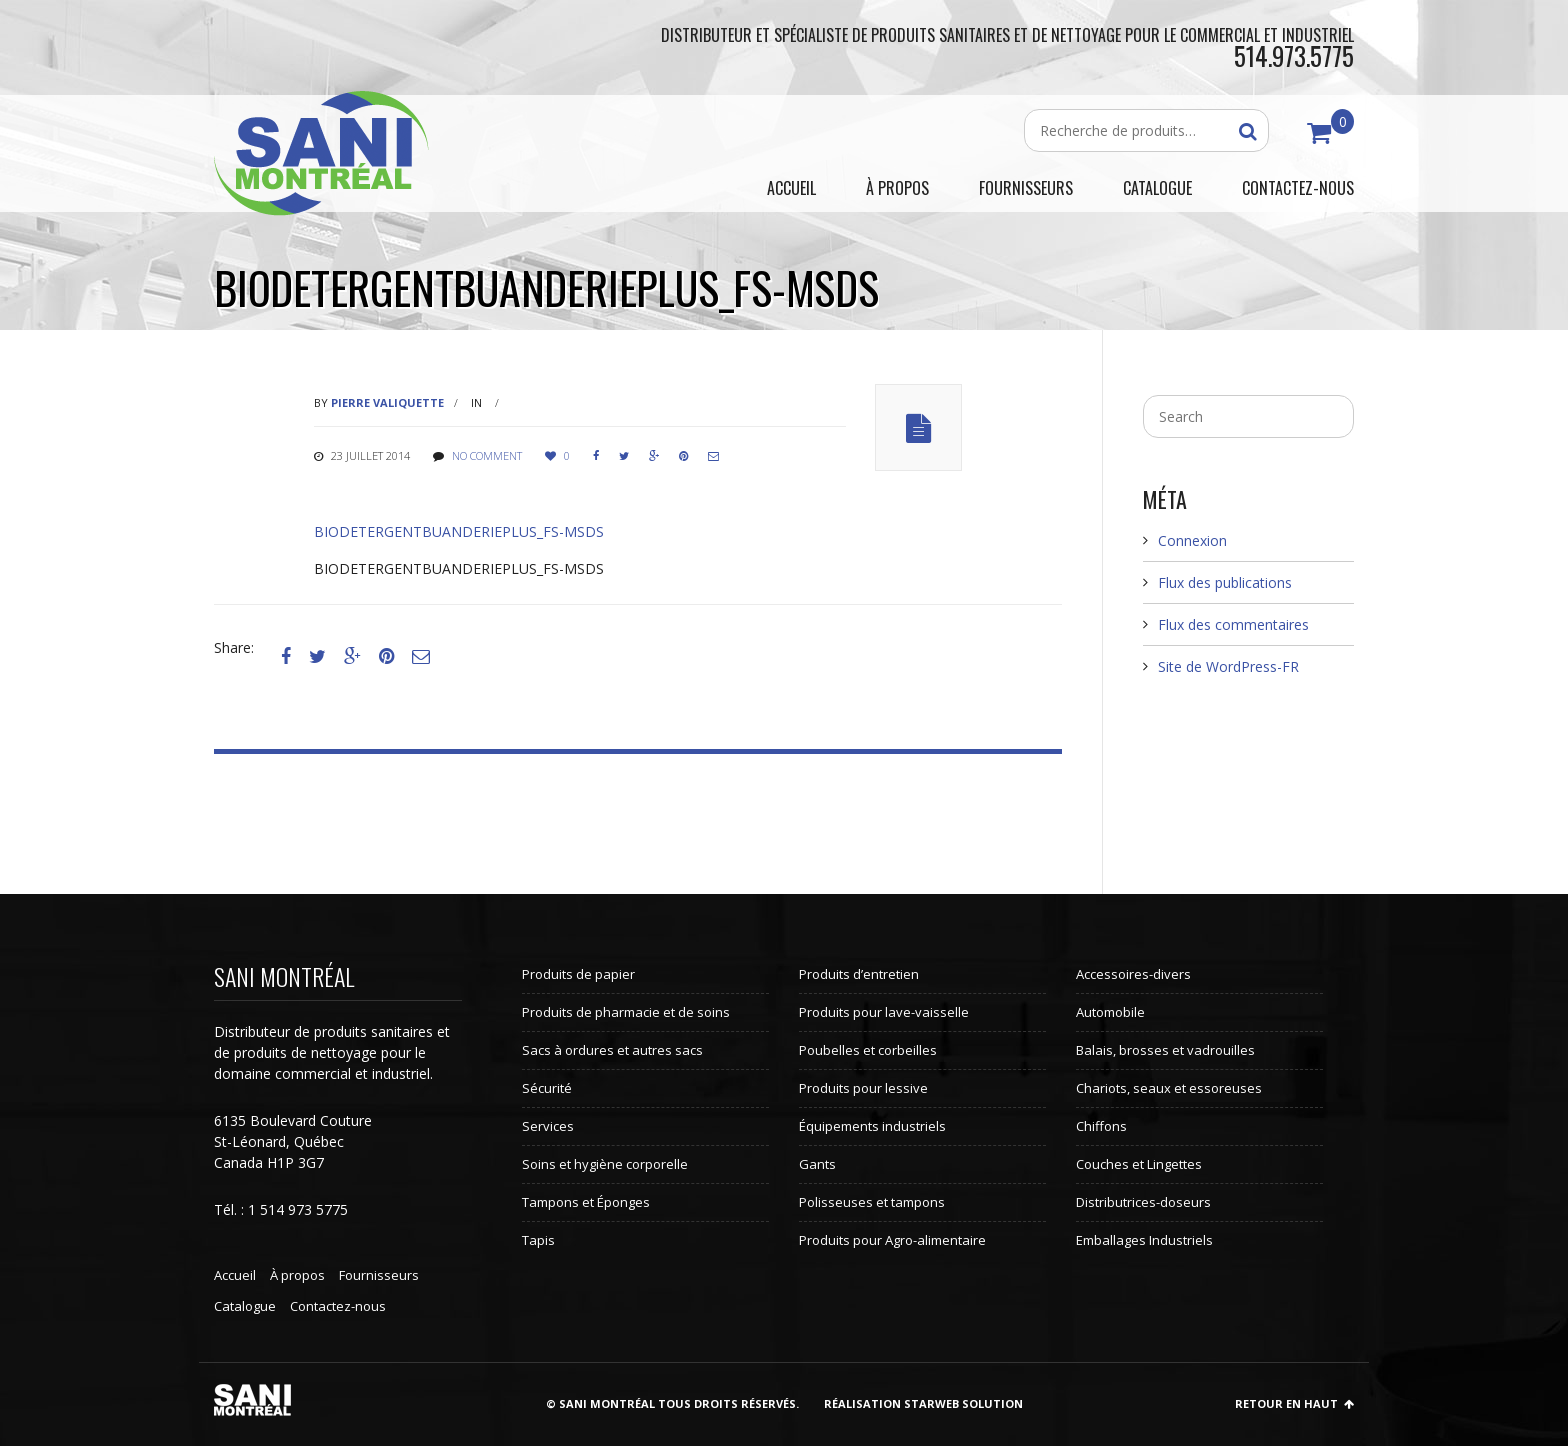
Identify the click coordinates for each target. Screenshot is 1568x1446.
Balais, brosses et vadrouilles (1165, 1050)
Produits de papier (578, 974)
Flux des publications (1225, 582)
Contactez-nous (338, 1306)
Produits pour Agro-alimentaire (892, 1240)
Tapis (538, 1240)
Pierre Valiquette (387, 402)
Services (548, 1126)
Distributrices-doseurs (1143, 1202)
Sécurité (547, 1088)
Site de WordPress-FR (1228, 666)
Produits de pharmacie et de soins (626, 1012)
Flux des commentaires (1233, 624)
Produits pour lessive (863, 1088)
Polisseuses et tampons (872, 1202)
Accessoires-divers (1133, 974)
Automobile (1110, 1012)
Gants (817, 1164)
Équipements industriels (872, 1126)
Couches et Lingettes (1139, 1164)
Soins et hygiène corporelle (605, 1164)
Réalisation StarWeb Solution (923, 1403)
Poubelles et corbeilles (868, 1050)
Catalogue (245, 1306)
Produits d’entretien (859, 974)
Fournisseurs (379, 1275)
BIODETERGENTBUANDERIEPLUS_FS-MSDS (459, 531)
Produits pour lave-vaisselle (884, 1012)
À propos (297, 1275)
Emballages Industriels (1144, 1240)
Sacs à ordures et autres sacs (612, 1050)
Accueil (235, 1275)
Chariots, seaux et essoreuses (1169, 1088)
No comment (487, 455)
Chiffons (1101, 1126)
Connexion (1192, 540)
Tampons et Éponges (586, 1202)
